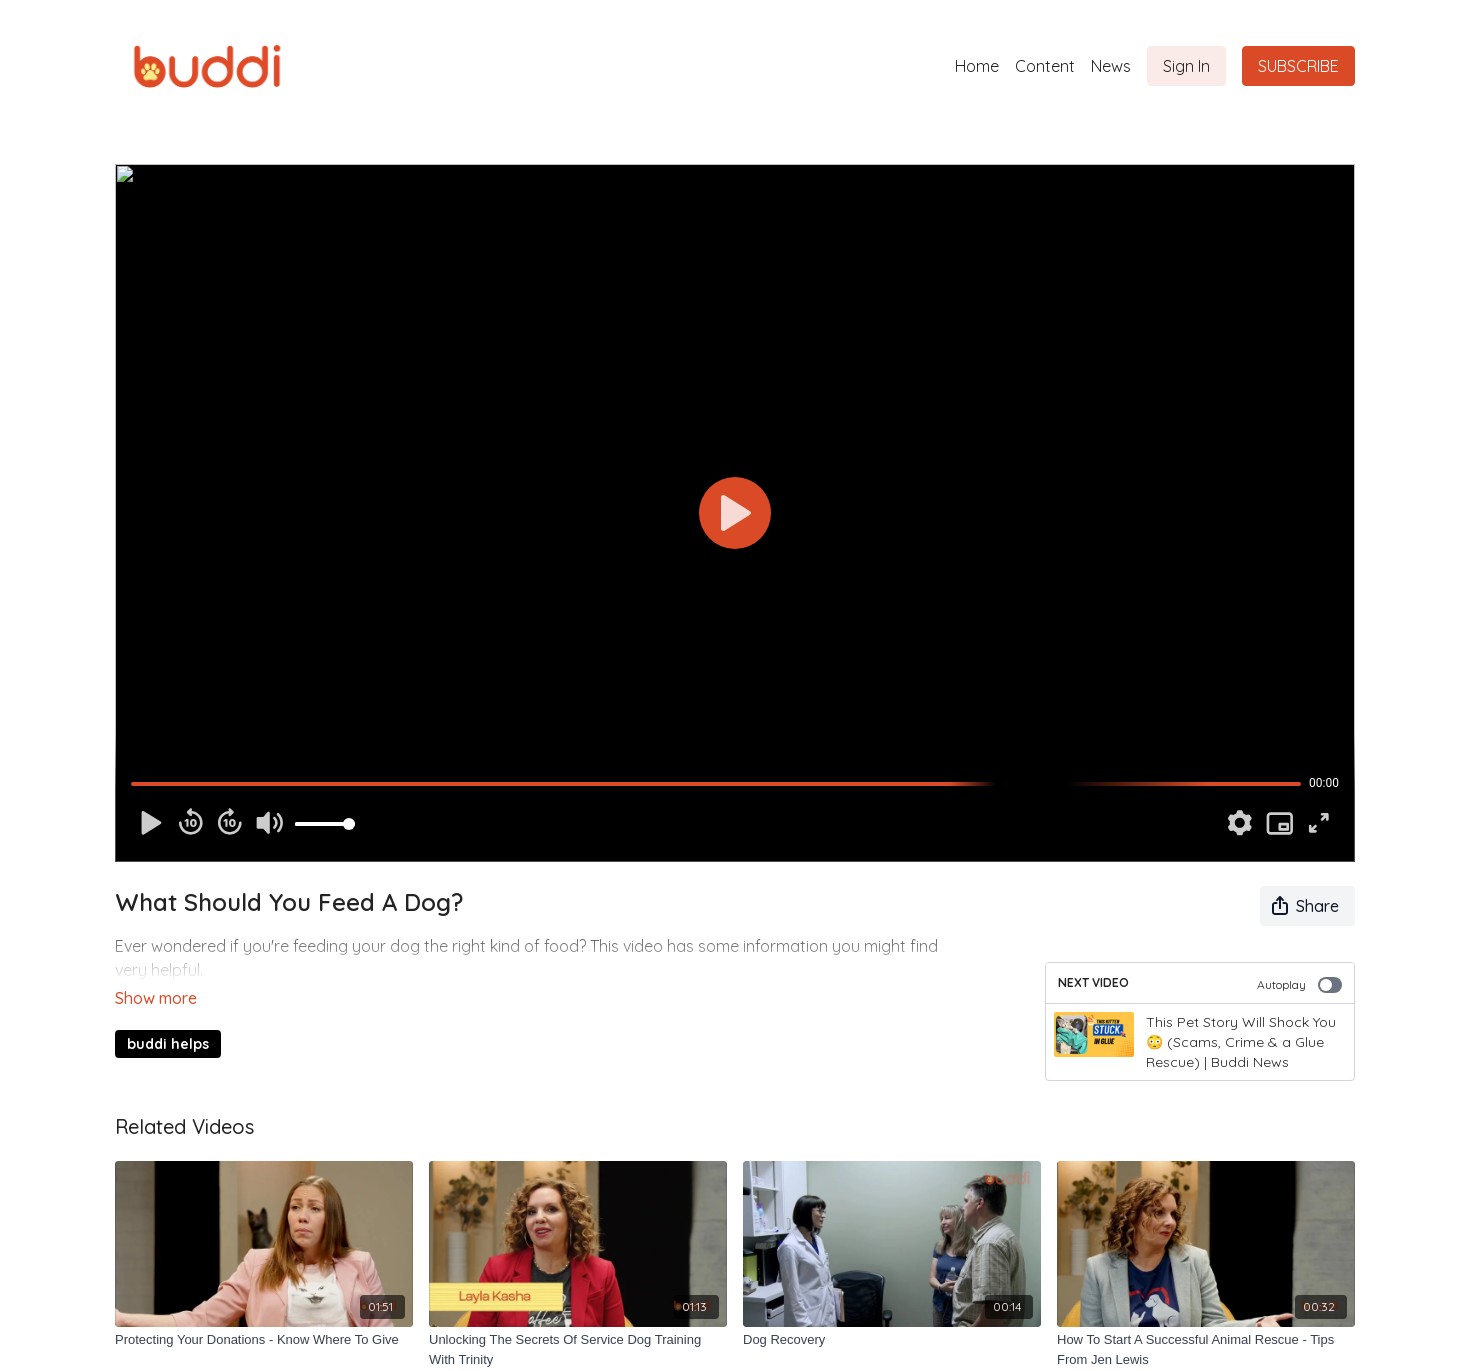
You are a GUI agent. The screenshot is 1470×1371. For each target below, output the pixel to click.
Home (977, 66)
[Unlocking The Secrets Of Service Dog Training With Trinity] (578, 1349)
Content (1045, 66)
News (1111, 66)
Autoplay (1299, 985)
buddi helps (168, 1016)
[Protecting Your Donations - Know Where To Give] (264, 1340)
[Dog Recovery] (892, 1340)
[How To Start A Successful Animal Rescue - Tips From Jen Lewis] (1206, 1349)
